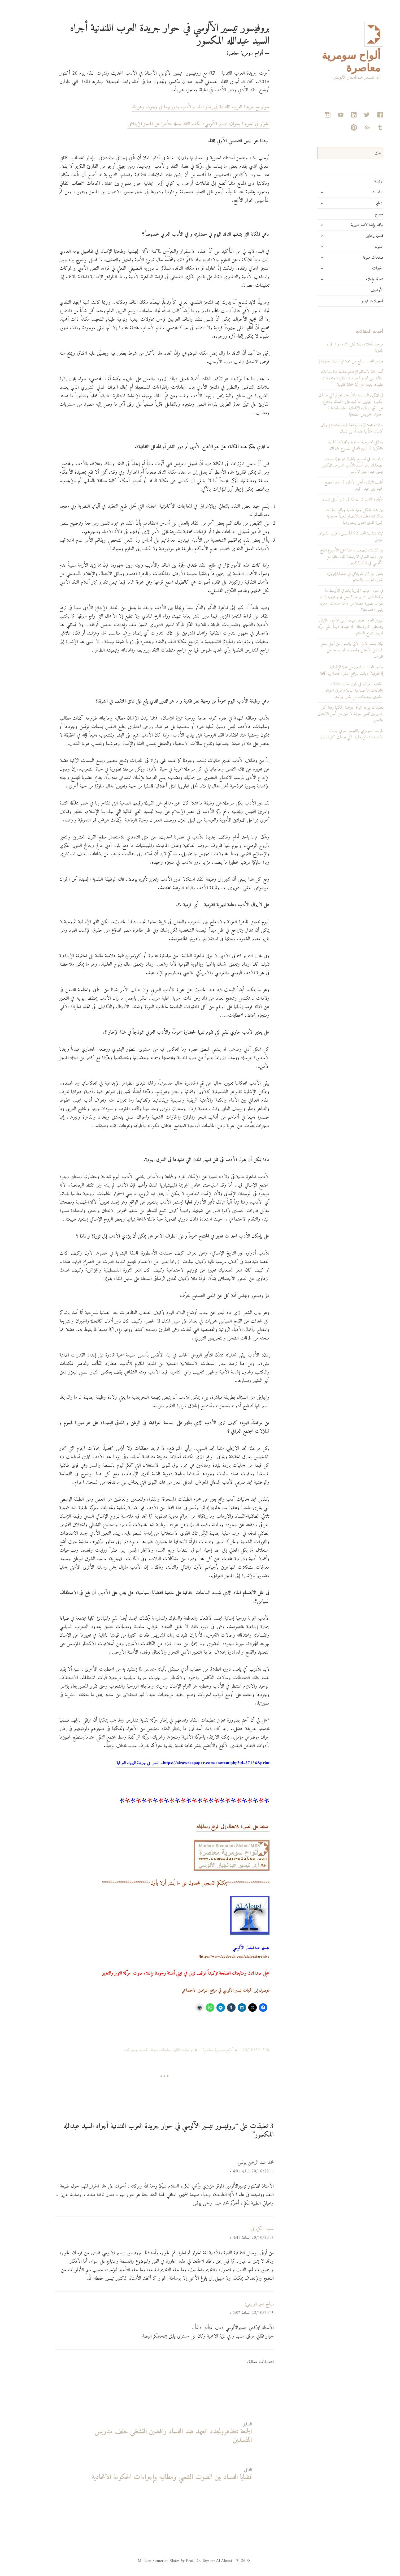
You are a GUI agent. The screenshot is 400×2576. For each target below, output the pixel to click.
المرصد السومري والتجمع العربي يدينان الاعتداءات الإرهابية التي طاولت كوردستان (332, 734)
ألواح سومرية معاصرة (199, 2050)
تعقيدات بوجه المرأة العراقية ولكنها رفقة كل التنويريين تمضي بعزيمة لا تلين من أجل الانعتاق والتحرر (331, 714)
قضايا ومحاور (355, 235)
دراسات (358, 192)
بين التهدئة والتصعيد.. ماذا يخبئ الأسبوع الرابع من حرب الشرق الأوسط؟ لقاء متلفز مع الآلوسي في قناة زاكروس (332, 557)
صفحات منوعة (354, 257)
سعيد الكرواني (243, 2229)
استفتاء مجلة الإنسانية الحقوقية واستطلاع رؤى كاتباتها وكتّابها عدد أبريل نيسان (333, 428)
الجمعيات (358, 268)
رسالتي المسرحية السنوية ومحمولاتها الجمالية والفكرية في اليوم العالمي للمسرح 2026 (336, 445)
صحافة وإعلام (355, 279)
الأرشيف (357, 290)
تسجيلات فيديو (353, 301)
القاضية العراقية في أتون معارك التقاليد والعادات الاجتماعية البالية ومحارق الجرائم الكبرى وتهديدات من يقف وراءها (335, 691)
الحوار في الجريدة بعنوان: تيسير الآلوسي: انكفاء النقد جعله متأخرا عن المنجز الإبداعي (179, 124)
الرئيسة (359, 181)
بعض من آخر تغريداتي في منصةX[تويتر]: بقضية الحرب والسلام (336, 577)
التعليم (360, 203)
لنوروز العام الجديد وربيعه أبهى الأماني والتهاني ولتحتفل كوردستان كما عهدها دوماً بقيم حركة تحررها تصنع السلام (331, 627)
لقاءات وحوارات (117, 2050)
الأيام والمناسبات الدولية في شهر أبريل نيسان (333, 499)
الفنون (360, 246)
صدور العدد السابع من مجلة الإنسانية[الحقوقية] (332, 361)
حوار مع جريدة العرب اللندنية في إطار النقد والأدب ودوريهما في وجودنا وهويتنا (181, 107)
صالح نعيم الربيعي (241, 2304)
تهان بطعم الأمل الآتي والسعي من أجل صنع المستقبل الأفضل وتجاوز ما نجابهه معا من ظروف (333, 650)
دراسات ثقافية (164, 2050)
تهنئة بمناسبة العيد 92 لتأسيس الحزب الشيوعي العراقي (331, 537)
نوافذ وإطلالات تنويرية (348, 225)
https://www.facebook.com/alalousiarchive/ (215, 1957)
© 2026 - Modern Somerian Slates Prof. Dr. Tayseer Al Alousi (175, 2561)
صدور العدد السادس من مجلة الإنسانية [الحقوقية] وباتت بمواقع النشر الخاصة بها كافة (332, 670)
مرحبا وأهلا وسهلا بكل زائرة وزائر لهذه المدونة (336, 347)
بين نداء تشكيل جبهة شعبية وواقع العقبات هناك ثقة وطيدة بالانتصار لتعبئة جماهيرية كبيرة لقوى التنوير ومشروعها (335, 516)
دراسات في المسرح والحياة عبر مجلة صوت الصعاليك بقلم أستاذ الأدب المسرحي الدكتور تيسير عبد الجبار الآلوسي (333, 465)
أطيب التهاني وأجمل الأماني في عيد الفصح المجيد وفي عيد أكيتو (334, 486)
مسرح (360, 214)
